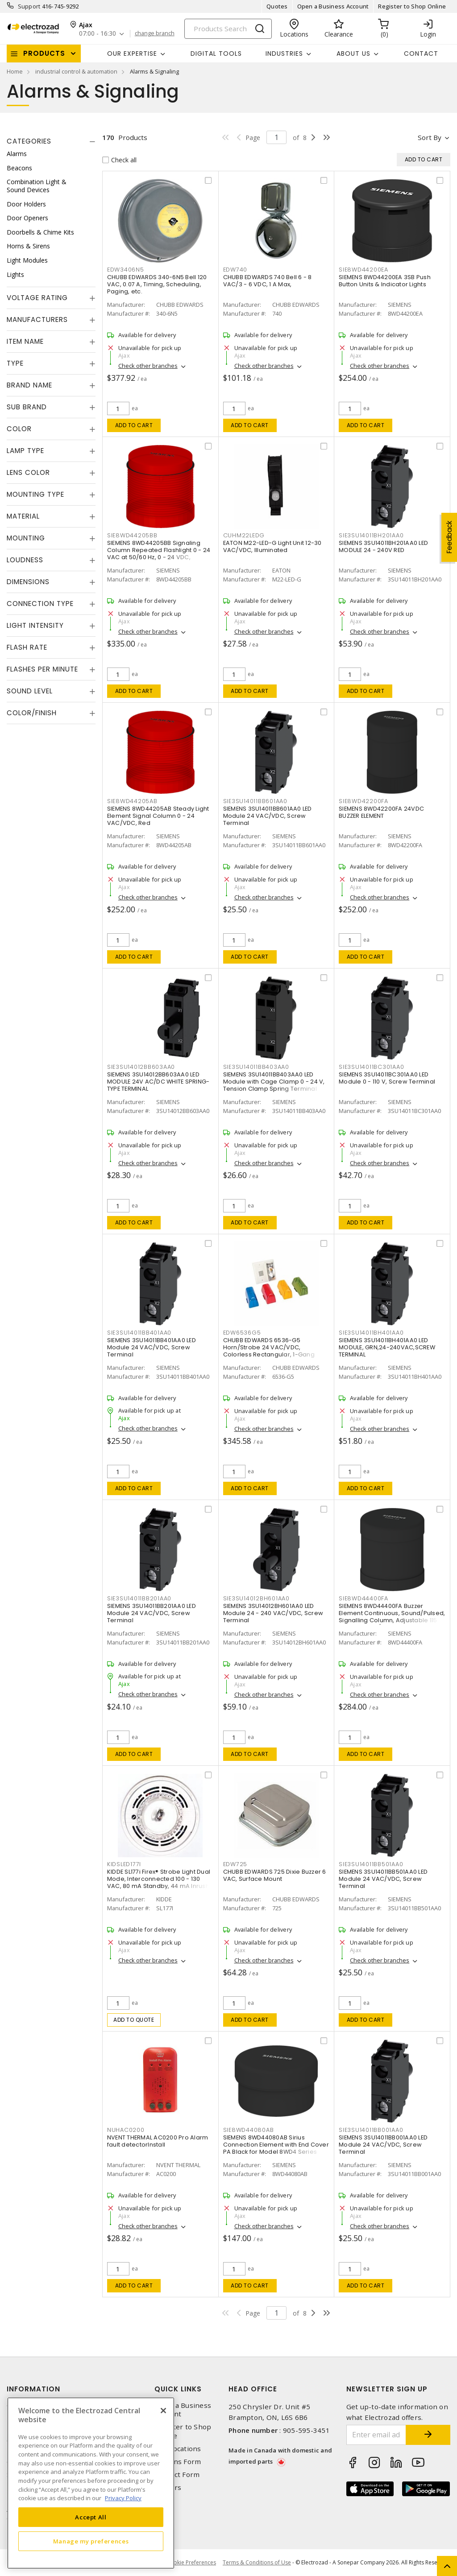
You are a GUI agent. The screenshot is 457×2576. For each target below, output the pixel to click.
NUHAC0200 (126, 2130)
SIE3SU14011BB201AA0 (139, 1598)
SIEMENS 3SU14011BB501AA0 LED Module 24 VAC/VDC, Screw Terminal (383, 1879)
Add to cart (134, 425)
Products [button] (44, 53)
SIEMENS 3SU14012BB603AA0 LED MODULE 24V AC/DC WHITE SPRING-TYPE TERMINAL (158, 1081)
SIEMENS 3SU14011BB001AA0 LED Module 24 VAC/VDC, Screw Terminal (383, 2145)
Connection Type (40, 603)
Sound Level (30, 691)
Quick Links (178, 2389)
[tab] (51, 141)
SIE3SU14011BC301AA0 (371, 1067)
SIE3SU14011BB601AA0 (255, 801)
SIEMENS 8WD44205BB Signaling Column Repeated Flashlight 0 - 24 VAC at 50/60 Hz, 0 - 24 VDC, (158, 550)
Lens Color (28, 472)
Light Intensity (35, 625)
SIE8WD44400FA (363, 1598)
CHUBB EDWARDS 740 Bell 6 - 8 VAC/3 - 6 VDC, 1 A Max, (267, 280)
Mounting (26, 538)
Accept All (91, 2517)
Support (29, 6)
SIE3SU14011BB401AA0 (139, 1332)
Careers (167, 2487)
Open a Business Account (333, 6)
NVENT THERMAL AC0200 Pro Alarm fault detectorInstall (157, 2141)
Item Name (25, 341)
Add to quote (133, 2020)
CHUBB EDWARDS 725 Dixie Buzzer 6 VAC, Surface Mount (274, 1875)
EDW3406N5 (125, 269)
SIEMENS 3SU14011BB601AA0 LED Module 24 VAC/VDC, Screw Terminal (267, 816)
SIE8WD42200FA (363, 801)
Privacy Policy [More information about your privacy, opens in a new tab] (123, 2498)
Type (15, 363)
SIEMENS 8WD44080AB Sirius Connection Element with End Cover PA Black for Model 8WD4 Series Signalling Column (276, 2148)
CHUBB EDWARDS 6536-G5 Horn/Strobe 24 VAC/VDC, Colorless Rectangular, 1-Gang (269, 1347)
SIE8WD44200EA (363, 269)
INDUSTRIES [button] (284, 53)
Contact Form (176, 2474)
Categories (29, 141)
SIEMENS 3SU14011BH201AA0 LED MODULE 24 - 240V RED (383, 546)
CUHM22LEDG (244, 535)
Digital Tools (216, 53)
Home (15, 71)
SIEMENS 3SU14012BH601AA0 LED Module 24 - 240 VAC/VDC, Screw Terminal (273, 1613)
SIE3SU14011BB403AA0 (256, 1067)
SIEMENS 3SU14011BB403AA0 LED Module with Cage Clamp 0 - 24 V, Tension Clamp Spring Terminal (274, 1081)
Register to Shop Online (412, 6)
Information (33, 2389)
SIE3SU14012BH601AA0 (256, 1598)
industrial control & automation (76, 71)
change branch (154, 33)
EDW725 (235, 1864)
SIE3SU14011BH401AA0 (371, 1332)
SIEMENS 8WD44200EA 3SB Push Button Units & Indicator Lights (385, 280)
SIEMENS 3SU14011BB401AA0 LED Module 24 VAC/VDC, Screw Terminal (151, 1347)
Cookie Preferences (191, 2562)
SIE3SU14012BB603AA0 (141, 1067)
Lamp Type (25, 450)
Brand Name (29, 385)
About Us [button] (353, 53)
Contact (421, 53)
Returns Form (177, 2461)
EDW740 (235, 269)
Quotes (277, 6)
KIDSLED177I (124, 1864)
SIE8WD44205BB (132, 535)
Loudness (25, 560)
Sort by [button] (429, 137)
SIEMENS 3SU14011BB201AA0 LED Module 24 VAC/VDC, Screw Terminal (151, 1613)
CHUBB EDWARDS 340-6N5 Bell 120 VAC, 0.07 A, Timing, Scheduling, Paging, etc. (157, 284)
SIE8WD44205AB (132, 801)
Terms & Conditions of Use (257, 2562)
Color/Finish (32, 712)
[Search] (228, 29)
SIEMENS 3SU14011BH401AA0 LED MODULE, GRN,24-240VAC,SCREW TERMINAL (387, 1347)
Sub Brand (27, 407)
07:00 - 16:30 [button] (97, 33)
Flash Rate (27, 647)
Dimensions (28, 581)
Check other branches (148, 366)
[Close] (163, 2410)
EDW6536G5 (242, 1332)
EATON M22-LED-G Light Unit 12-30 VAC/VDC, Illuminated (272, 546)
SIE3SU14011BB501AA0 (371, 1864)
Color (19, 428)
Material (23, 516)
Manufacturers (37, 319)
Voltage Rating (37, 297)
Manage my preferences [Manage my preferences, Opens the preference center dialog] (91, 2541)
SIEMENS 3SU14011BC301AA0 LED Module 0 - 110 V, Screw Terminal (387, 1078)
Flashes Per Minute (42, 669)
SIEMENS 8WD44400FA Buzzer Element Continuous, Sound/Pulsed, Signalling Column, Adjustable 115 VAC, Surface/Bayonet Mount (392, 1616)
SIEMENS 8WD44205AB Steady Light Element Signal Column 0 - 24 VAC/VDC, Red (158, 816)
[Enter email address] (376, 2435)
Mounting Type (35, 494)
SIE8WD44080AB (248, 2130)
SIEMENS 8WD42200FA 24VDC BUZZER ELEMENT (381, 812)
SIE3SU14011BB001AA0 (371, 2130)
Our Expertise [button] (132, 53)
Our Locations (177, 2448)
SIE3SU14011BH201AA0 (371, 535)
